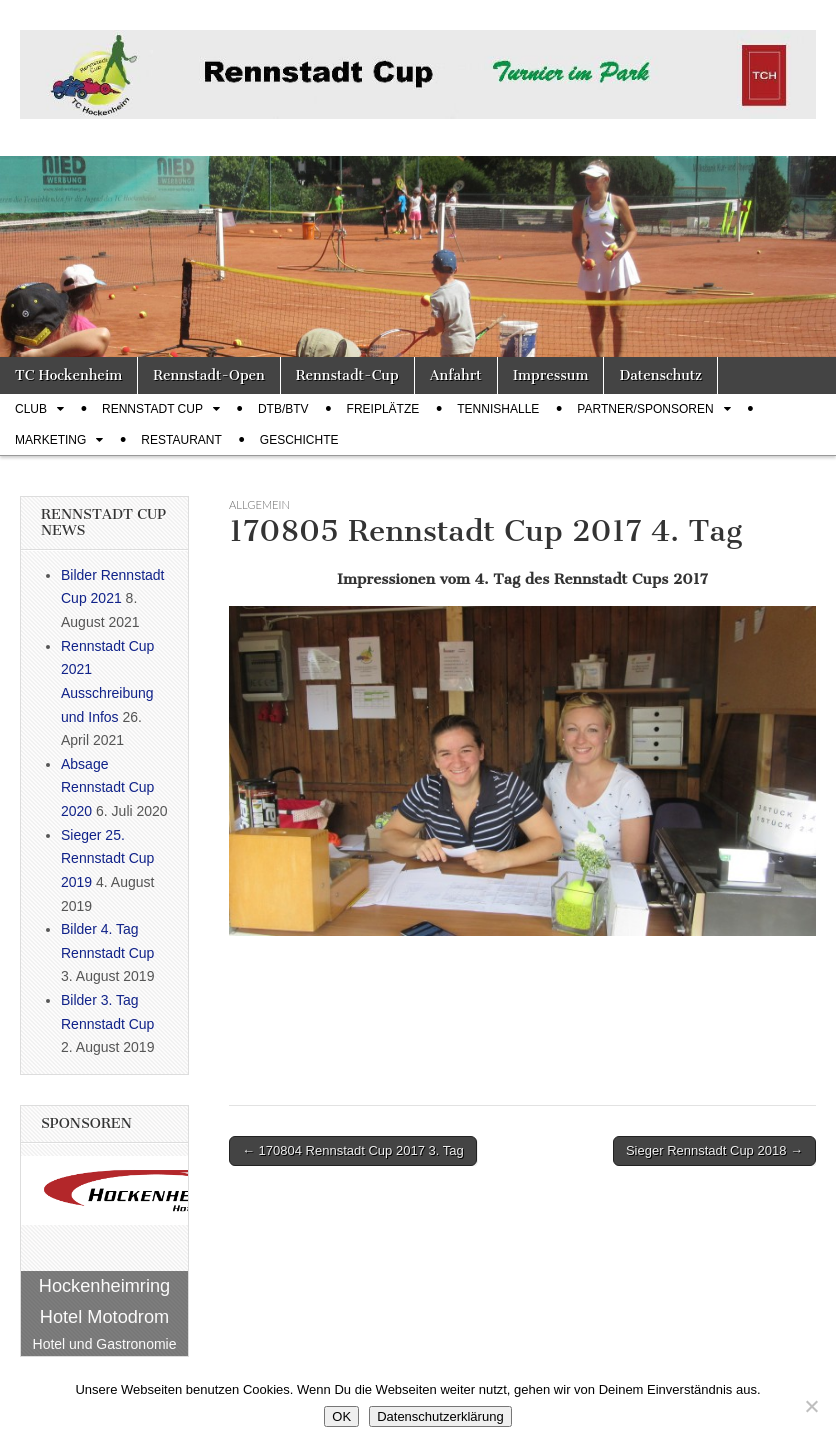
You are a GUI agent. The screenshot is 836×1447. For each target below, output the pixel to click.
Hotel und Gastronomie (105, 1344)
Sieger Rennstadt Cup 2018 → (714, 1150)
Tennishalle (498, 409)
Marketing (50, 440)
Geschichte (299, 440)
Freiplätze (383, 409)
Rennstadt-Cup (347, 375)
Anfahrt (456, 375)
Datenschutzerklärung (440, 1416)
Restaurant (181, 440)
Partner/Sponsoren (645, 409)
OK (341, 1416)
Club (31, 409)
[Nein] (811, 1406)
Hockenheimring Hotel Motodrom (104, 1301)
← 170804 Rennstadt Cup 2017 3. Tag (353, 1150)
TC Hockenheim (68, 375)
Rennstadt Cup (152, 409)
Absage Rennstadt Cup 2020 (107, 787)
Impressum (551, 375)
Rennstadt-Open (209, 375)
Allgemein (259, 504)
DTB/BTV (283, 409)
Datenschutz (660, 375)
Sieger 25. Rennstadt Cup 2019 (107, 858)
